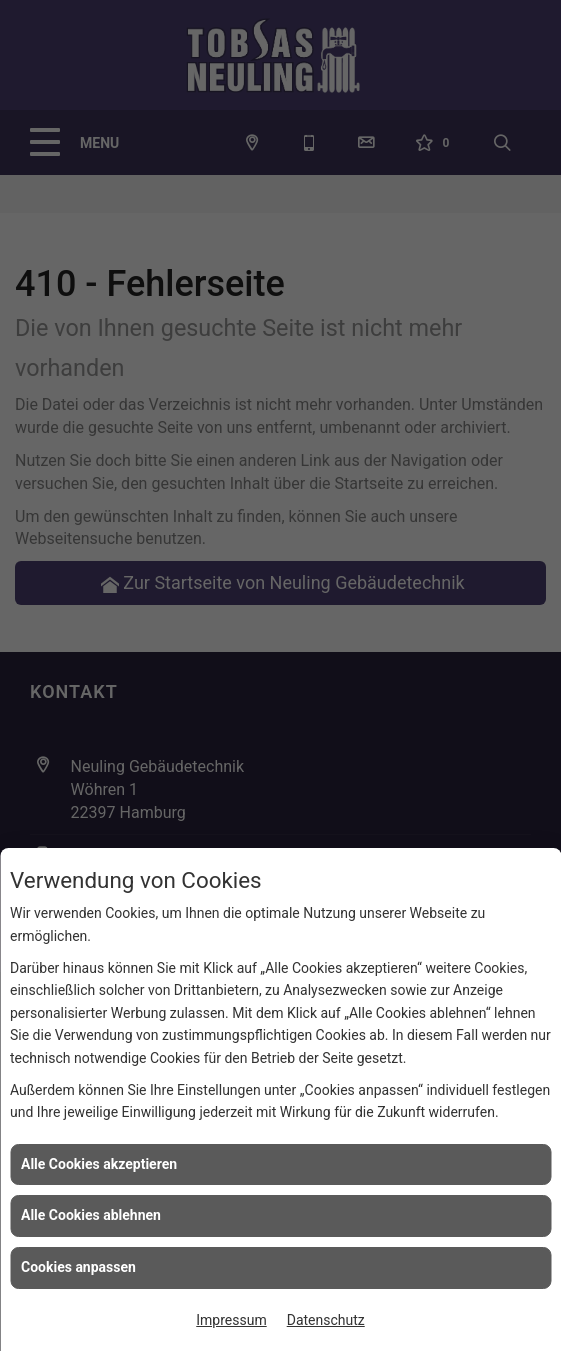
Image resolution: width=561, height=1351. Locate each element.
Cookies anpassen (78, 1267)
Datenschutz (326, 1320)
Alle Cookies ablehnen (91, 1215)
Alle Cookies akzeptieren (99, 1164)
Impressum (231, 1320)
